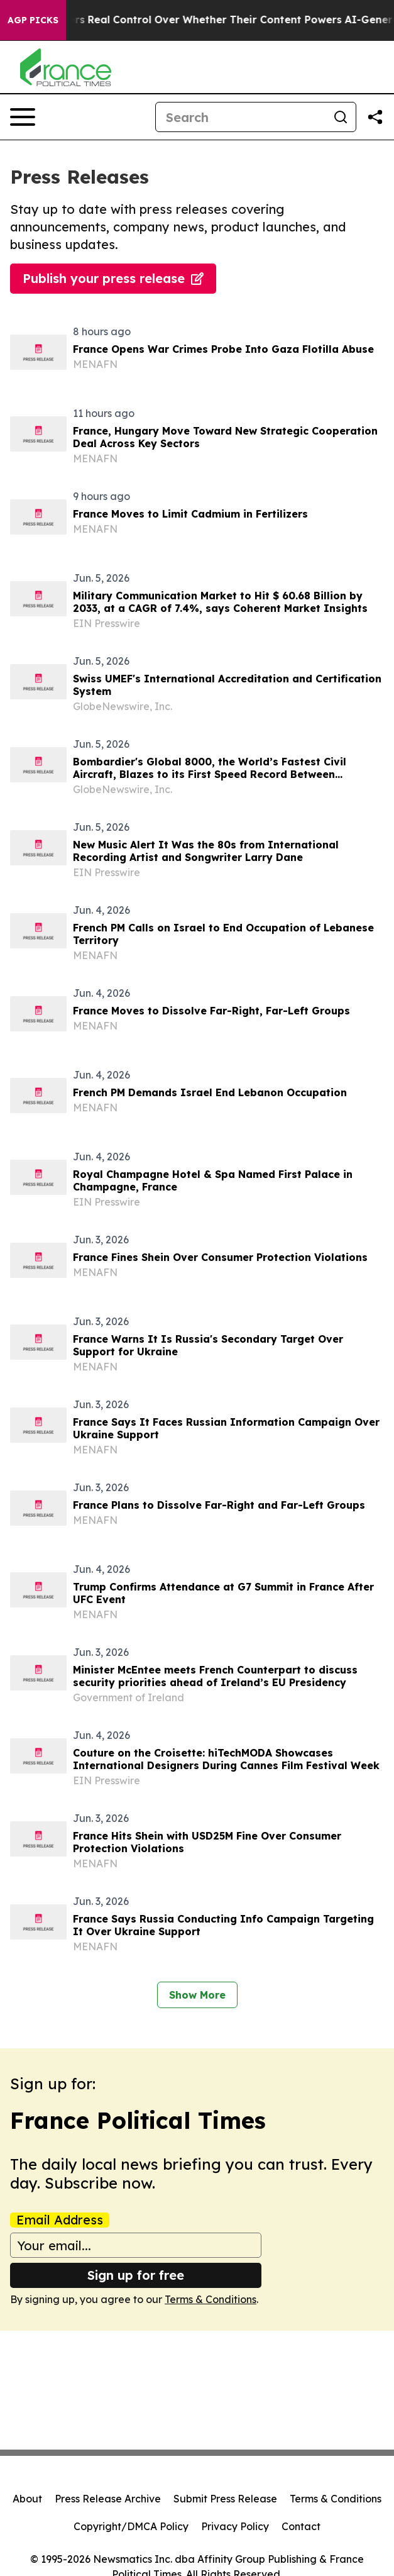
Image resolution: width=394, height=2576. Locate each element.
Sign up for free (135, 2275)
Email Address (59, 2220)
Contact (301, 2526)
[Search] (241, 117)
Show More (197, 1995)
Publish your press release (113, 278)
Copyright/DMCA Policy (131, 2526)
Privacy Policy (235, 2526)
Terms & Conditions (210, 2299)
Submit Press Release (225, 2498)
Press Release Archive (108, 2498)
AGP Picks (33, 20)
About (27, 2498)
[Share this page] (375, 117)
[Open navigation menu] (22, 117)
